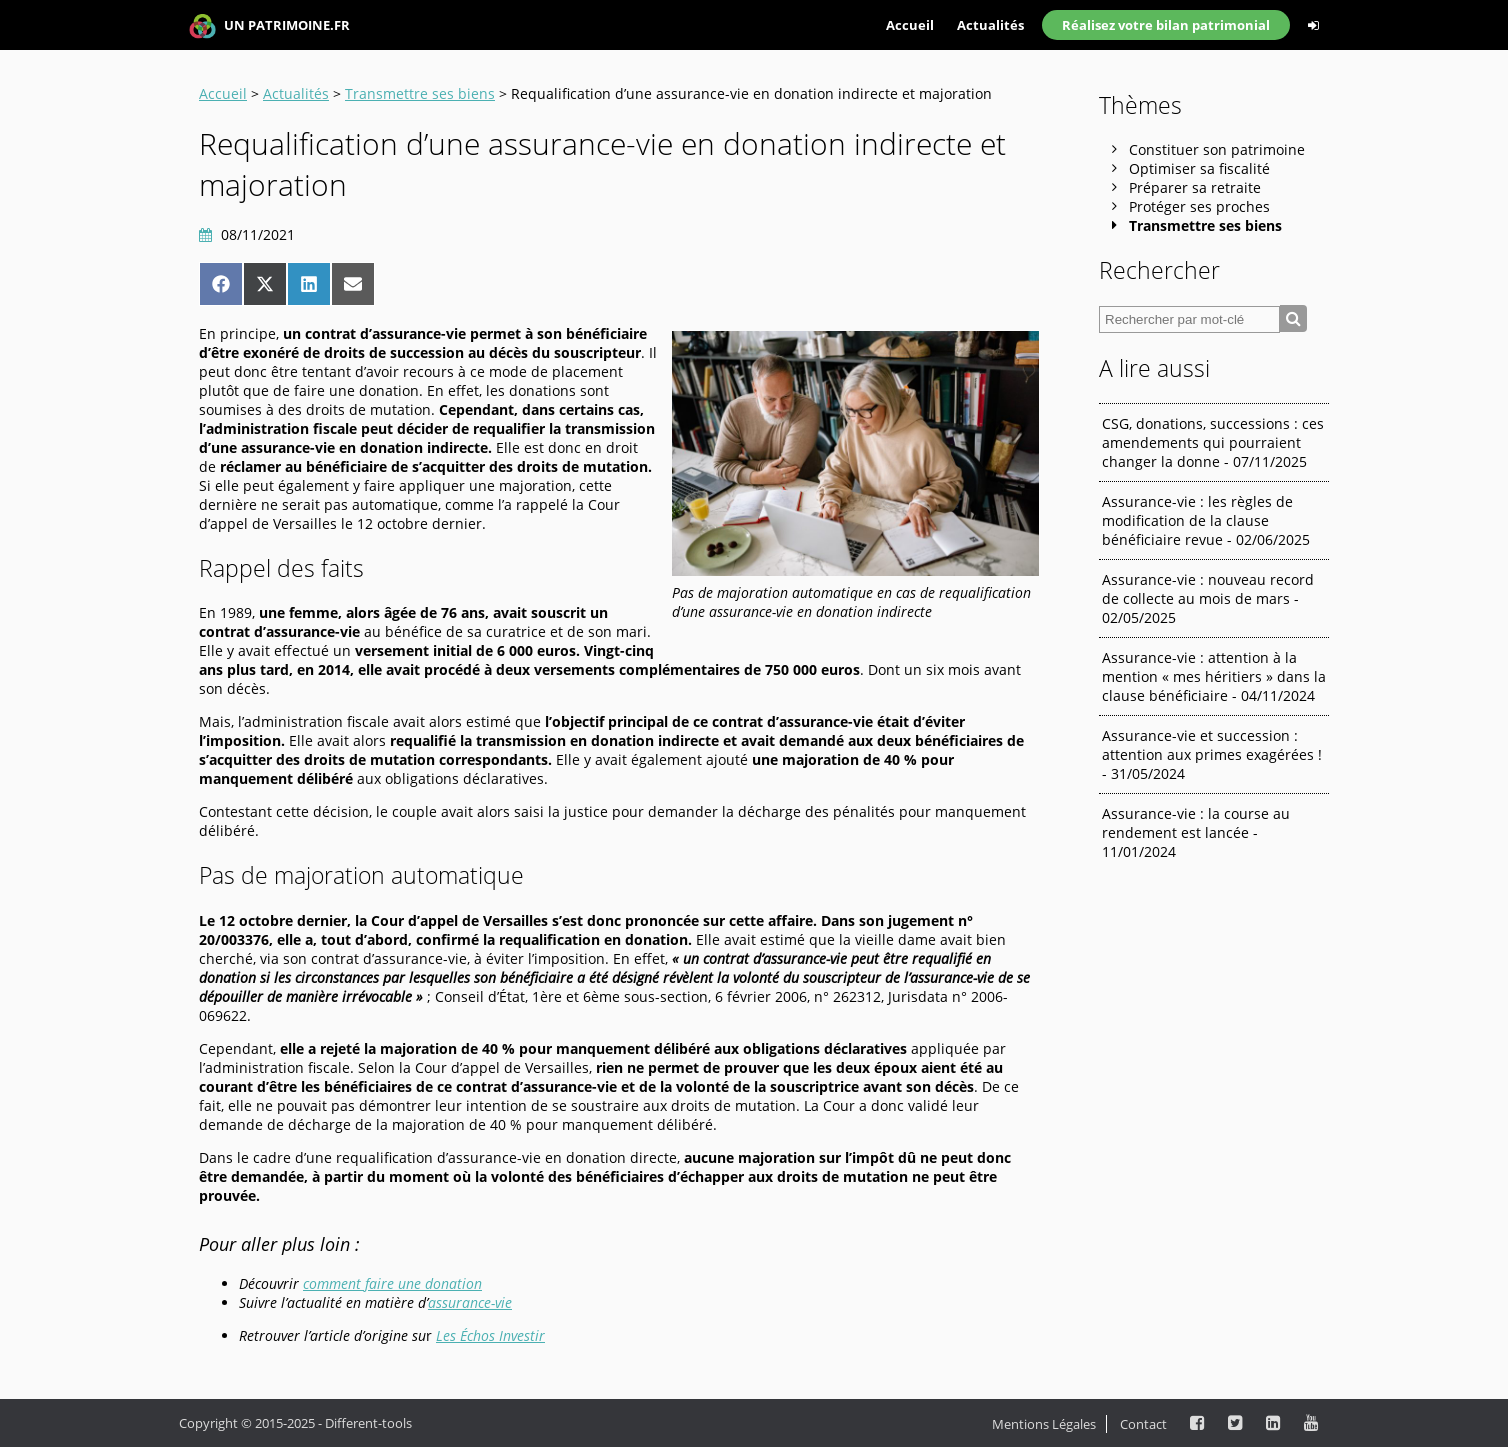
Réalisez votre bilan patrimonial (1166, 25)
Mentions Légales (1044, 1424)
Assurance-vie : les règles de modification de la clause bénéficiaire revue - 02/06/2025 (1206, 520)
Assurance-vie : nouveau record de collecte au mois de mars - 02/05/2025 (1208, 598)
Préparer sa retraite (1195, 187)
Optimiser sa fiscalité (1199, 168)
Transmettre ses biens (420, 93)
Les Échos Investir (490, 1335)
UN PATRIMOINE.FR (269, 26)
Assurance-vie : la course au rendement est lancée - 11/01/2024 (1196, 832)
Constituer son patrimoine (1217, 149)
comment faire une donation (392, 1283)
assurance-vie (470, 1302)
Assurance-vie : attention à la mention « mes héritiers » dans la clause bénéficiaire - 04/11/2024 (1214, 676)
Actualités (990, 25)
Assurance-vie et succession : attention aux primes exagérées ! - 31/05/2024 (1212, 754)
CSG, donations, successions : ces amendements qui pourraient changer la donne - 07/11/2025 (1213, 442)
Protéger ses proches (1199, 206)
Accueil (910, 25)
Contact (1143, 1424)
